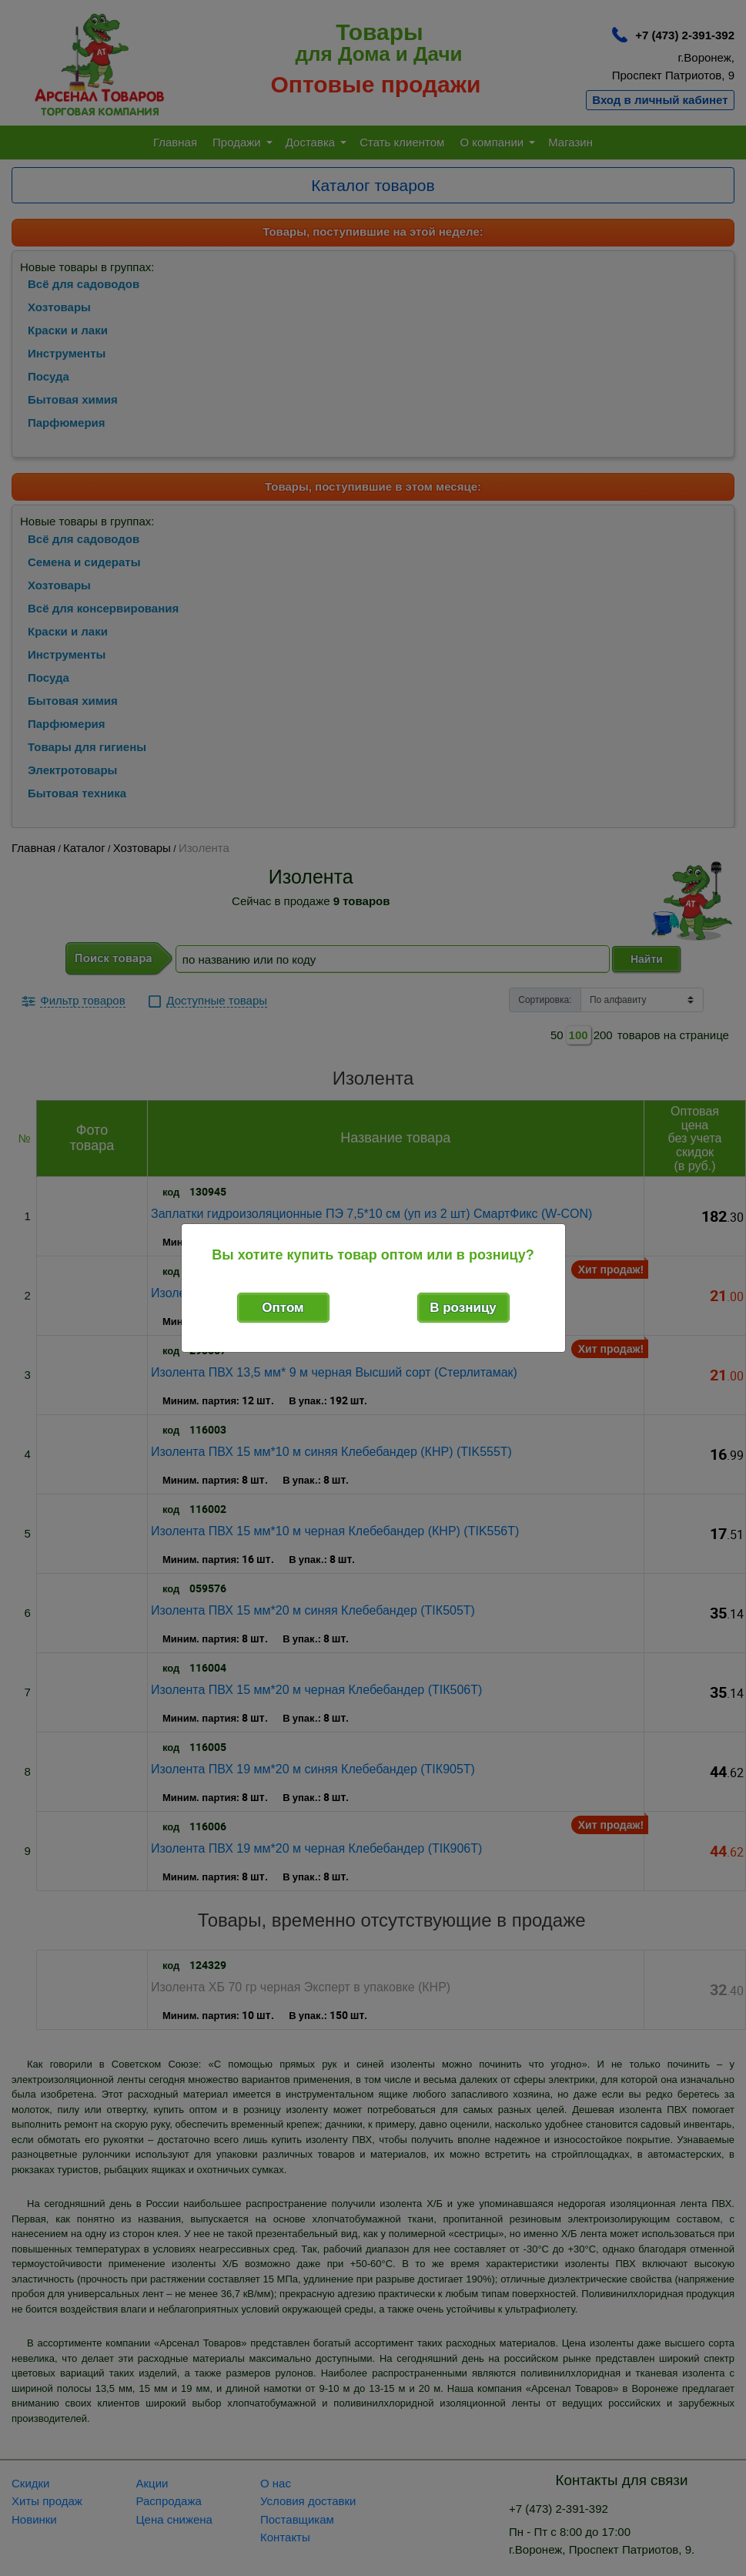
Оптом (282, 1307)
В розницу (463, 1307)
